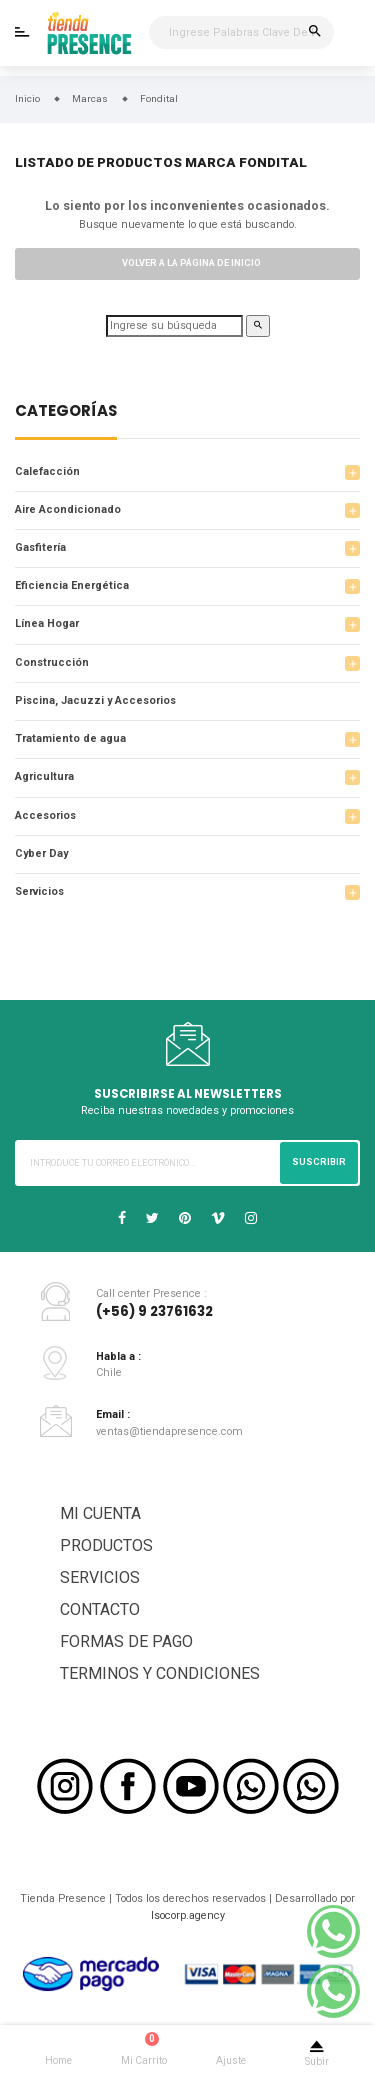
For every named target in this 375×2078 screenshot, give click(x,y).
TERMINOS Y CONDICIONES (160, 1673)
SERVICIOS (100, 1577)
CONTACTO (100, 1609)
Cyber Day (41, 853)
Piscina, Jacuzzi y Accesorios (95, 700)
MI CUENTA (100, 1513)
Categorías (66, 412)
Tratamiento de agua (70, 738)
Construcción (52, 662)
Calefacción (47, 471)
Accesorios (45, 815)
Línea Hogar (47, 623)
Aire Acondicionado (68, 509)
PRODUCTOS (106, 1545)
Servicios (39, 891)
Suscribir (319, 1162)
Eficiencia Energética (72, 585)
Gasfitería (40, 547)
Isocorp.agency (188, 1915)
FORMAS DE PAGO (126, 1641)
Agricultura (44, 776)
